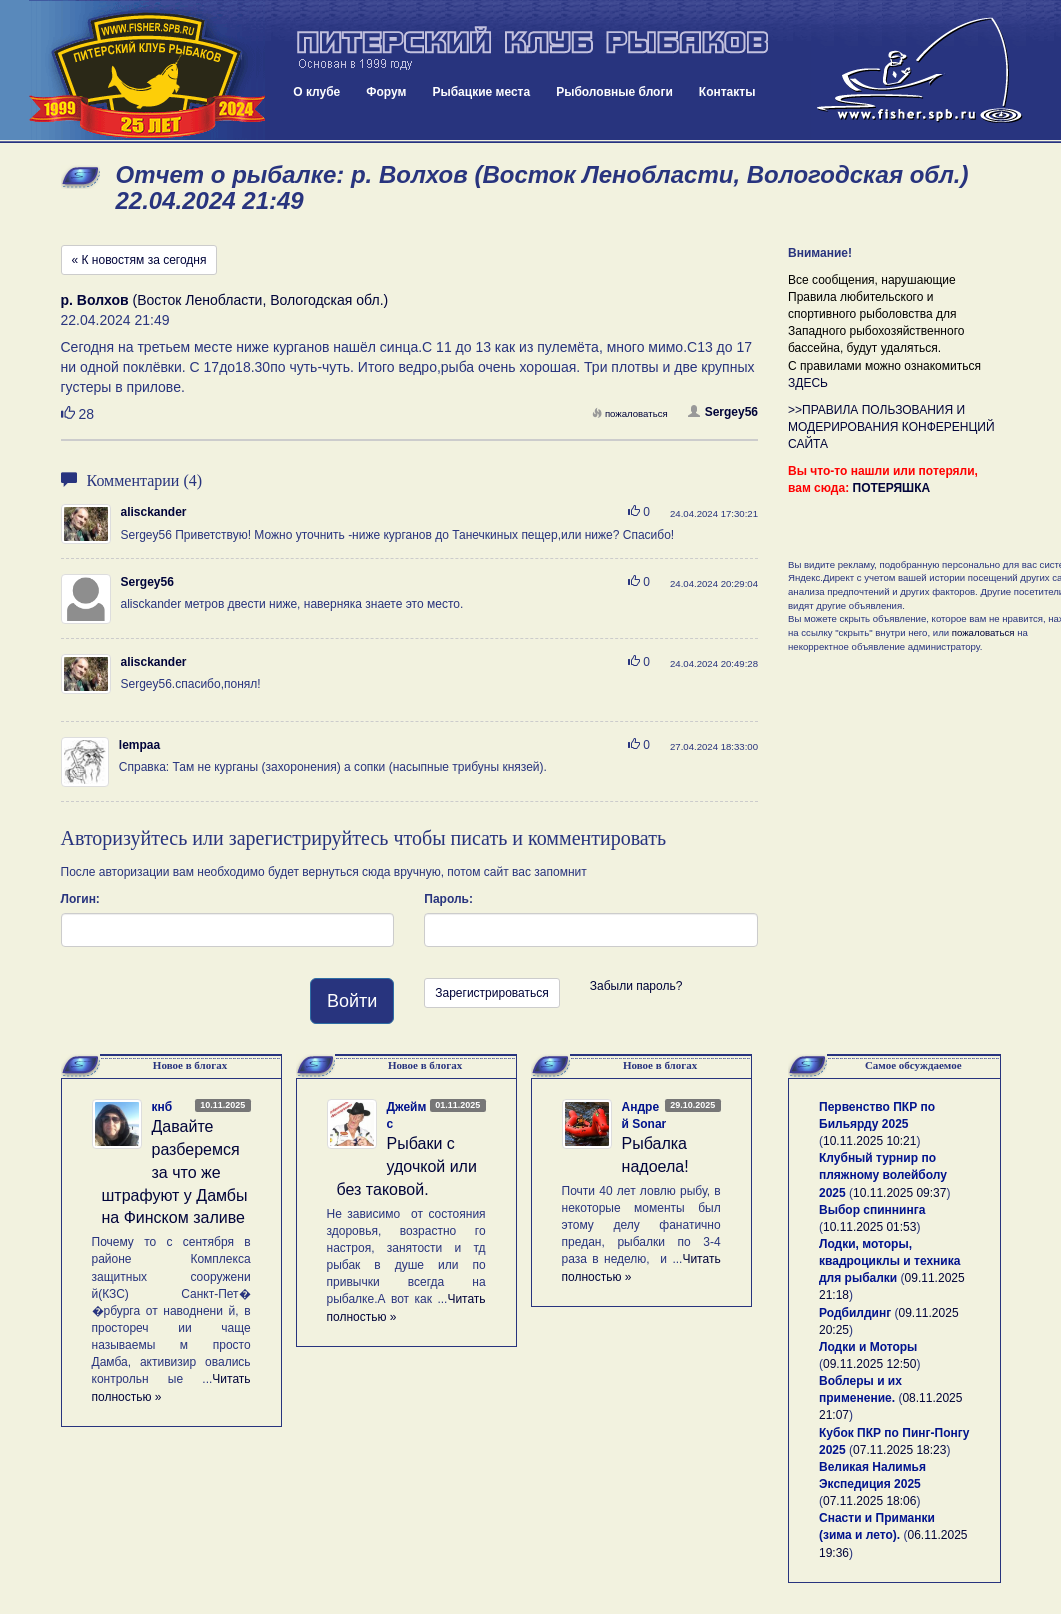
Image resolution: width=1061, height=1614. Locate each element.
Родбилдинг (855, 1313)
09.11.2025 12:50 (869, 1364)
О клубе (316, 92)
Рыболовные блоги (614, 92)
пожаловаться (630, 413)
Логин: (80, 899)
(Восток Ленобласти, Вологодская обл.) (225, 300)
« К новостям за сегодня (139, 260)
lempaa (139, 745)
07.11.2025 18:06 (869, 1501)
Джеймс (407, 1115)
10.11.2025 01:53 (869, 1227)
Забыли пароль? (636, 986)
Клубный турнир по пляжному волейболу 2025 (883, 1175)
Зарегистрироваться (491, 993)
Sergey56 (723, 412)
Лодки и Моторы (868, 1347)
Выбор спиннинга (872, 1210)
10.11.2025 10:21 (869, 1141)
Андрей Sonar (644, 1115)
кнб (162, 1107)
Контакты (727, 92)
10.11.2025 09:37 (899, 1193)
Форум (386, 92)
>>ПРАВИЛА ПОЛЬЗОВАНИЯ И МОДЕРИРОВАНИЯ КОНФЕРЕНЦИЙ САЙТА (891, 427)
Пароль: (448, 899)
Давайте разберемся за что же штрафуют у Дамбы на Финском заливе (175, 1172)
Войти (352, 1001)
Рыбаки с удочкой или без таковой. (407, 1166)
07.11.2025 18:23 (899, 1450)
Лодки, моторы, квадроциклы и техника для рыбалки (889, 1261)
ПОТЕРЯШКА (892, 488)
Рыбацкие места (481, 92)
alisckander (154, 512)
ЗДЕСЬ (808, 383)
